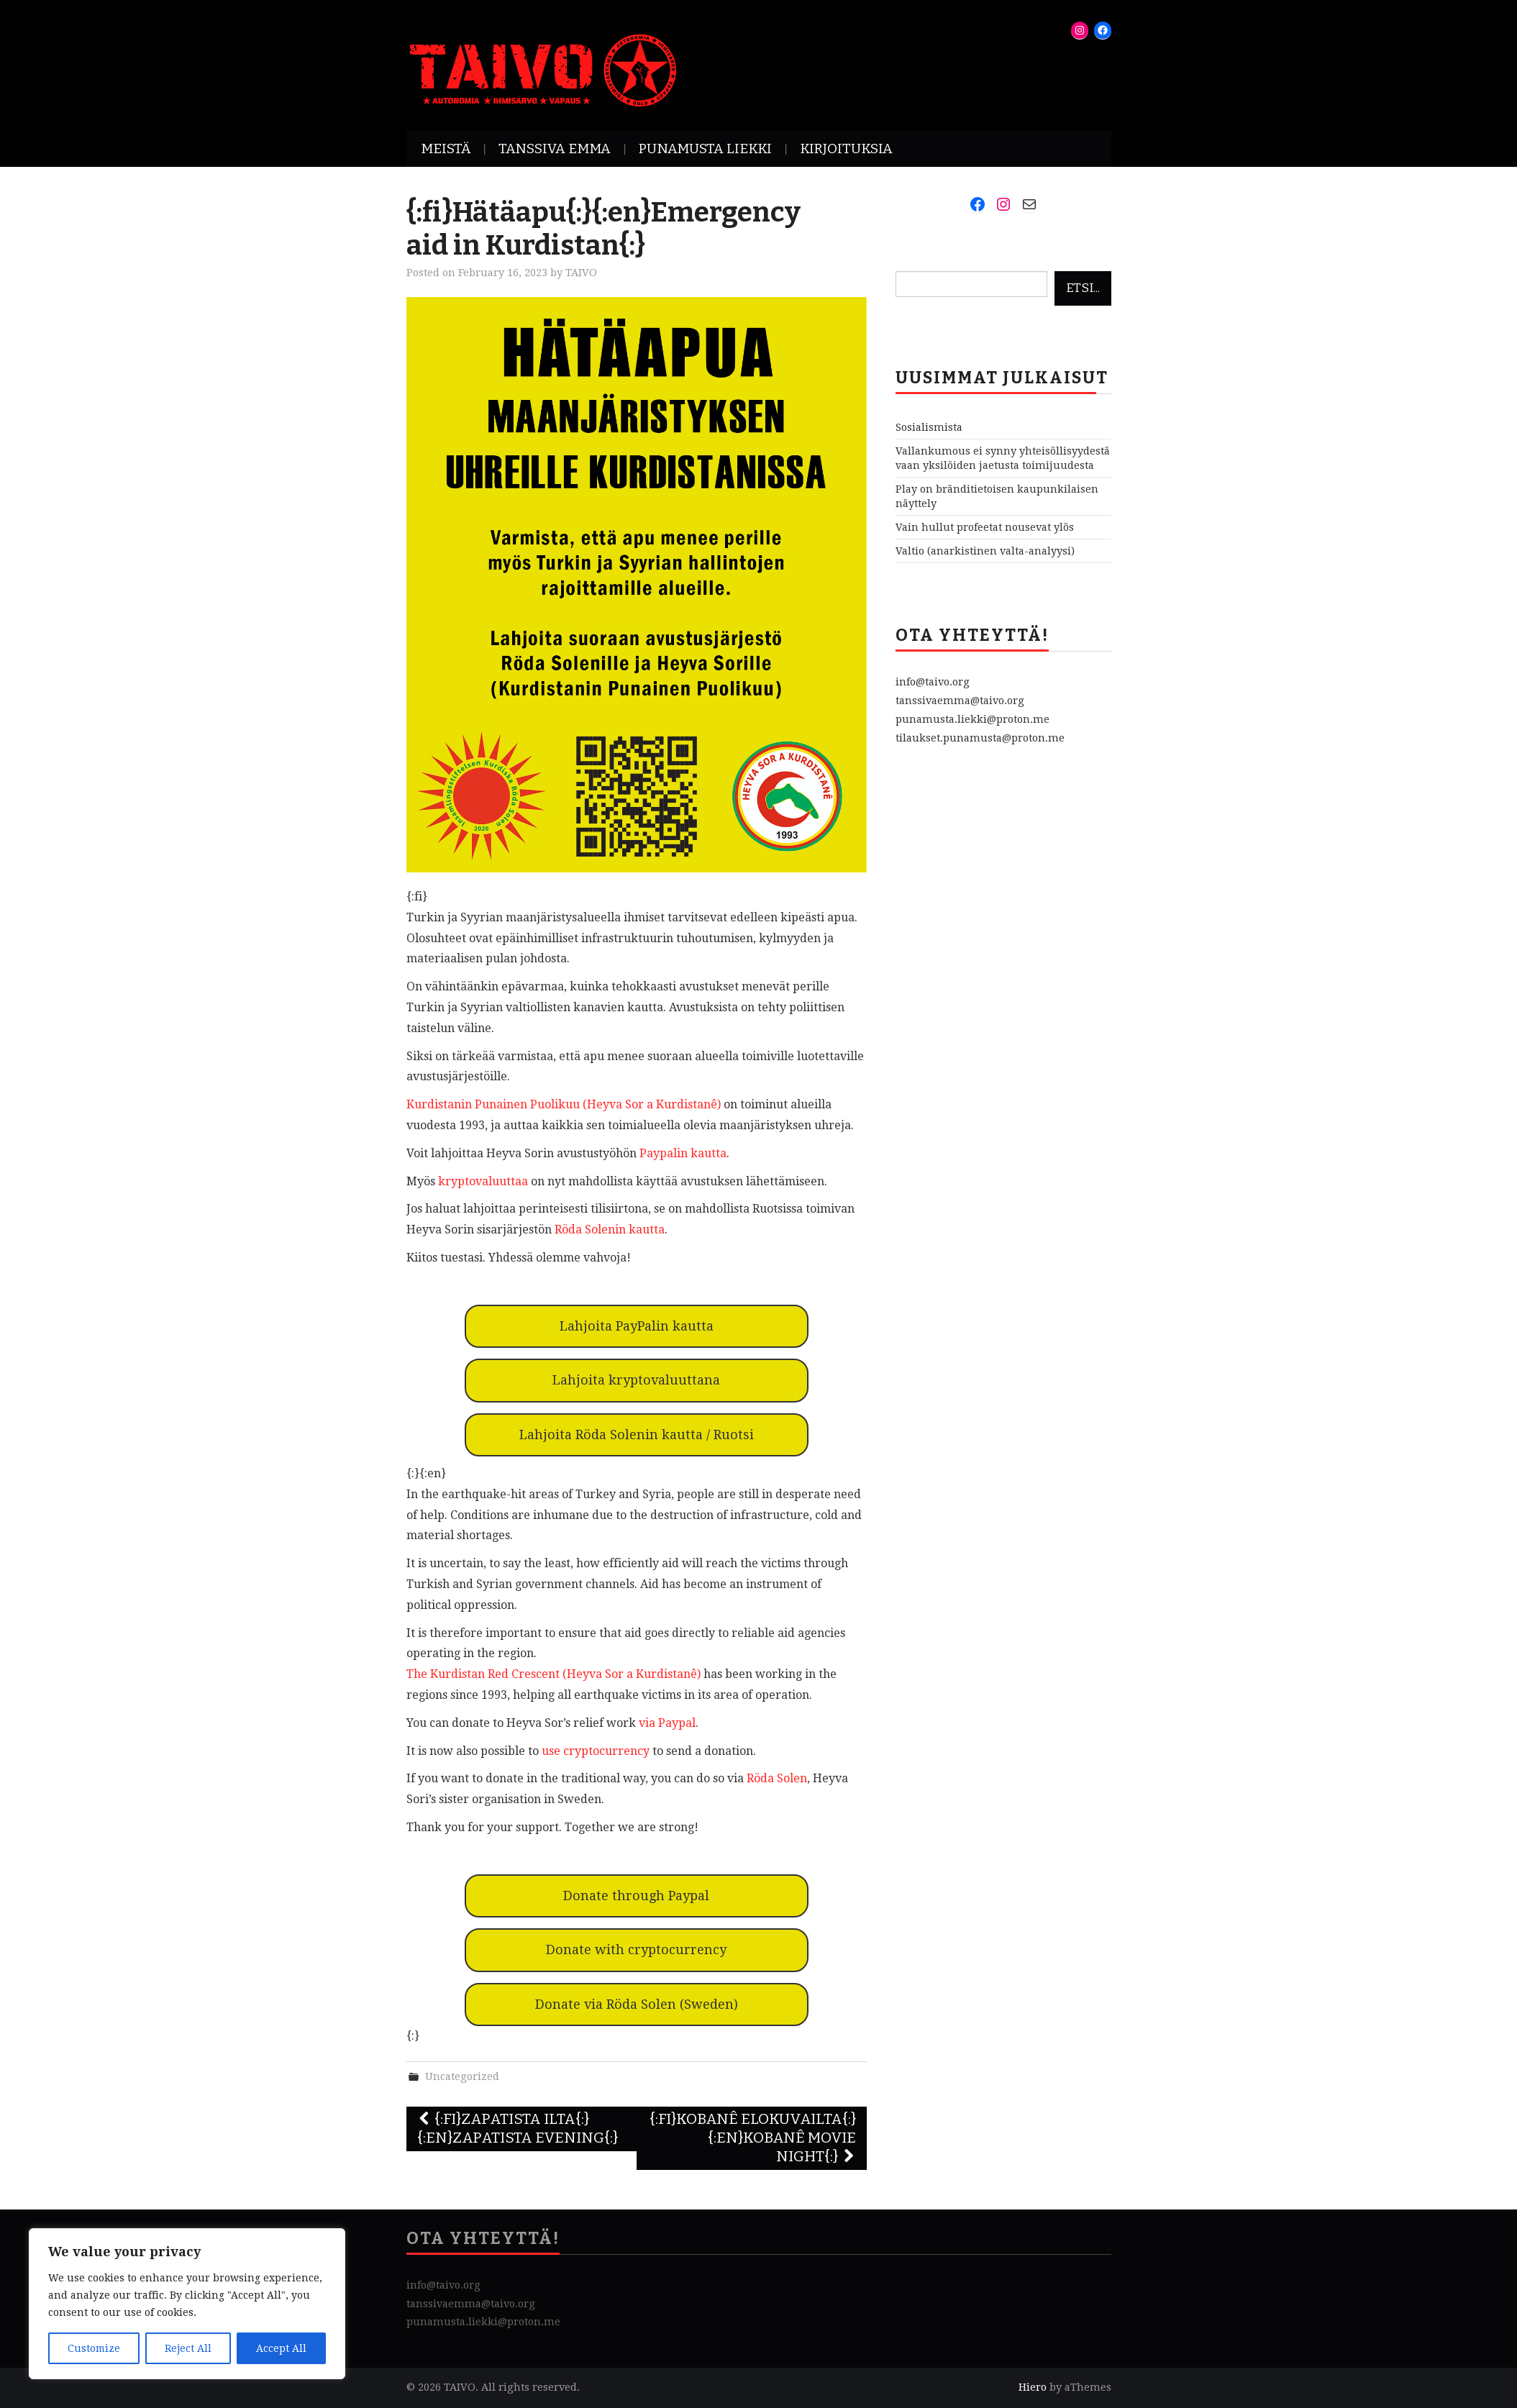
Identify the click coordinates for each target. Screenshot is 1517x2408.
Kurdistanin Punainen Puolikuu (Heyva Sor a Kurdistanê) (563, 1104)
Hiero (1033, 2387)
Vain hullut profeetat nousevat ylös (985, 527)
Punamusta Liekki (705, 148)
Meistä (445, 148)
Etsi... (1083, 288)
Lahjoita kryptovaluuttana (636, 1379)
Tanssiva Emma (554, 148)
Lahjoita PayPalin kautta (637, 1325)
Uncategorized (462, 2076)
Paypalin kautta (682, 1153)
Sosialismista (929, 427)
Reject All (188, 2348)
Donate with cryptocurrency (636, 1949)
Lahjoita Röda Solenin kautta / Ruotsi (636, 1434)
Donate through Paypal (636, 1895)
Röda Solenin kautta (610, 1229)
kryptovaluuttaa (483, 1181)
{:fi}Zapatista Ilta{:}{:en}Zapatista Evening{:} (517, 2128)
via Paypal (667, 1723)
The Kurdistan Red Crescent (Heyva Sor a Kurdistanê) (553, 1674)
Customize (94, 2348)
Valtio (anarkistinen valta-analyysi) (985, 551)
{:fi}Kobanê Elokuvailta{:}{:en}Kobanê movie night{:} (753, 2138)
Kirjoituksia (846, 148)
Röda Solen (777, 1778)
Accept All (281, 2348)
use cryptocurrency (596, 1751)
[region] (187, 2303)
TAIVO (581, 272)
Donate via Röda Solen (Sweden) (636, 2004)
